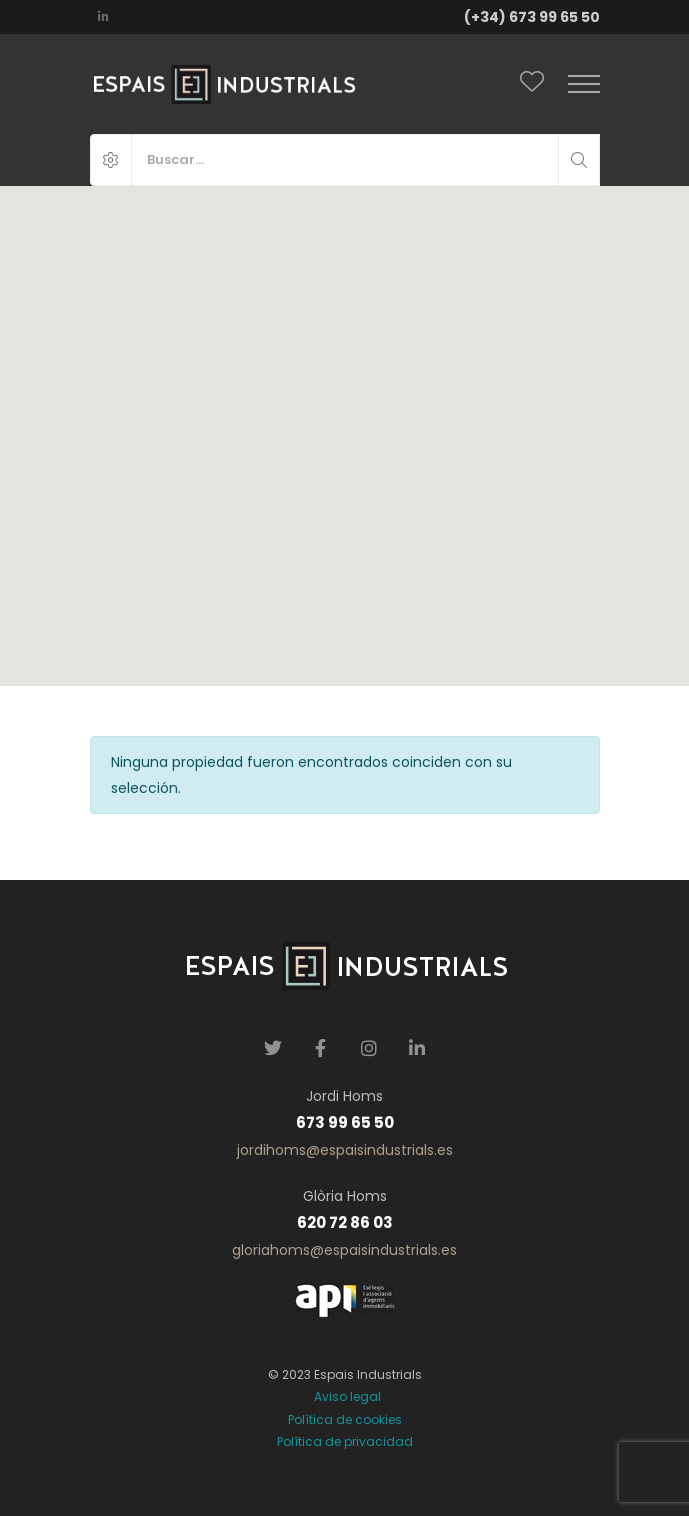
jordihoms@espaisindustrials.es (345, 1150)
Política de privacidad (345, 1441)
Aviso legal (344, 1396)
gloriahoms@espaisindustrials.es (344, 1250)
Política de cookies (345, 1419)
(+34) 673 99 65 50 (532, 17)
